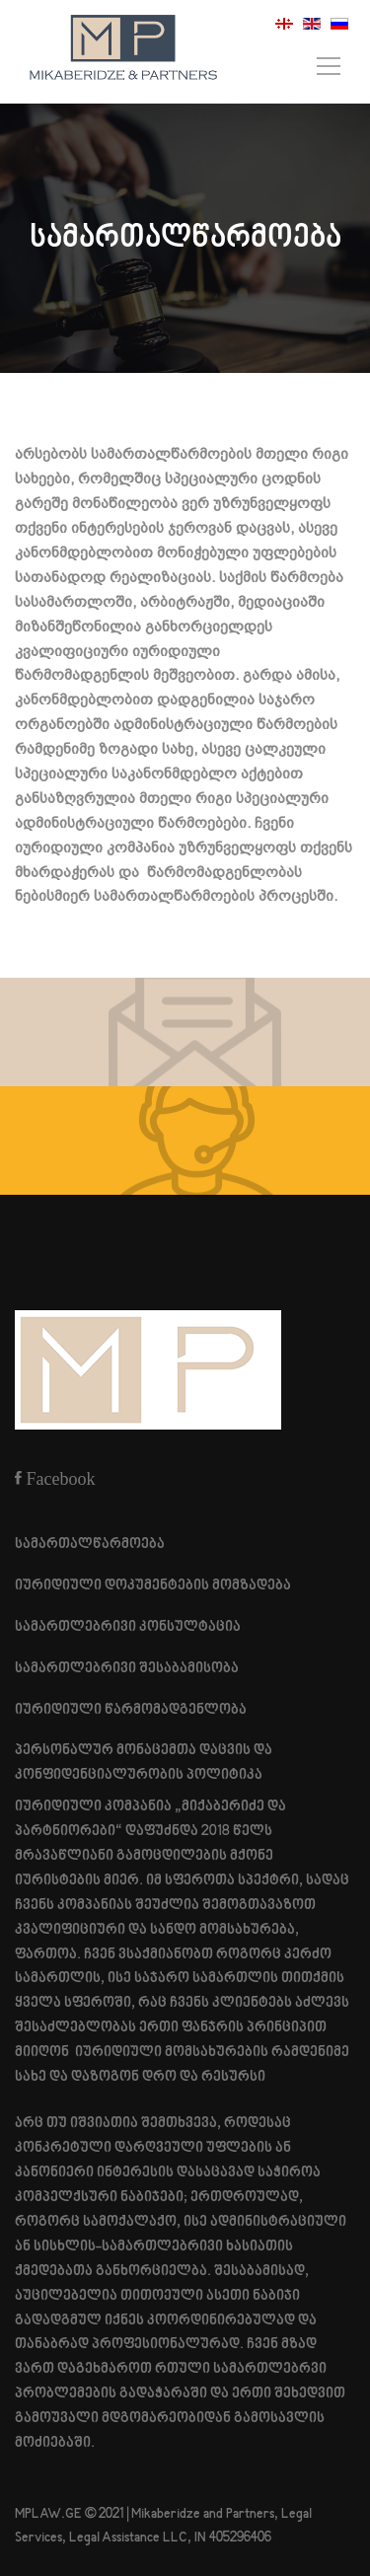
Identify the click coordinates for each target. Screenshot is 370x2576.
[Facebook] (55, 1478)
